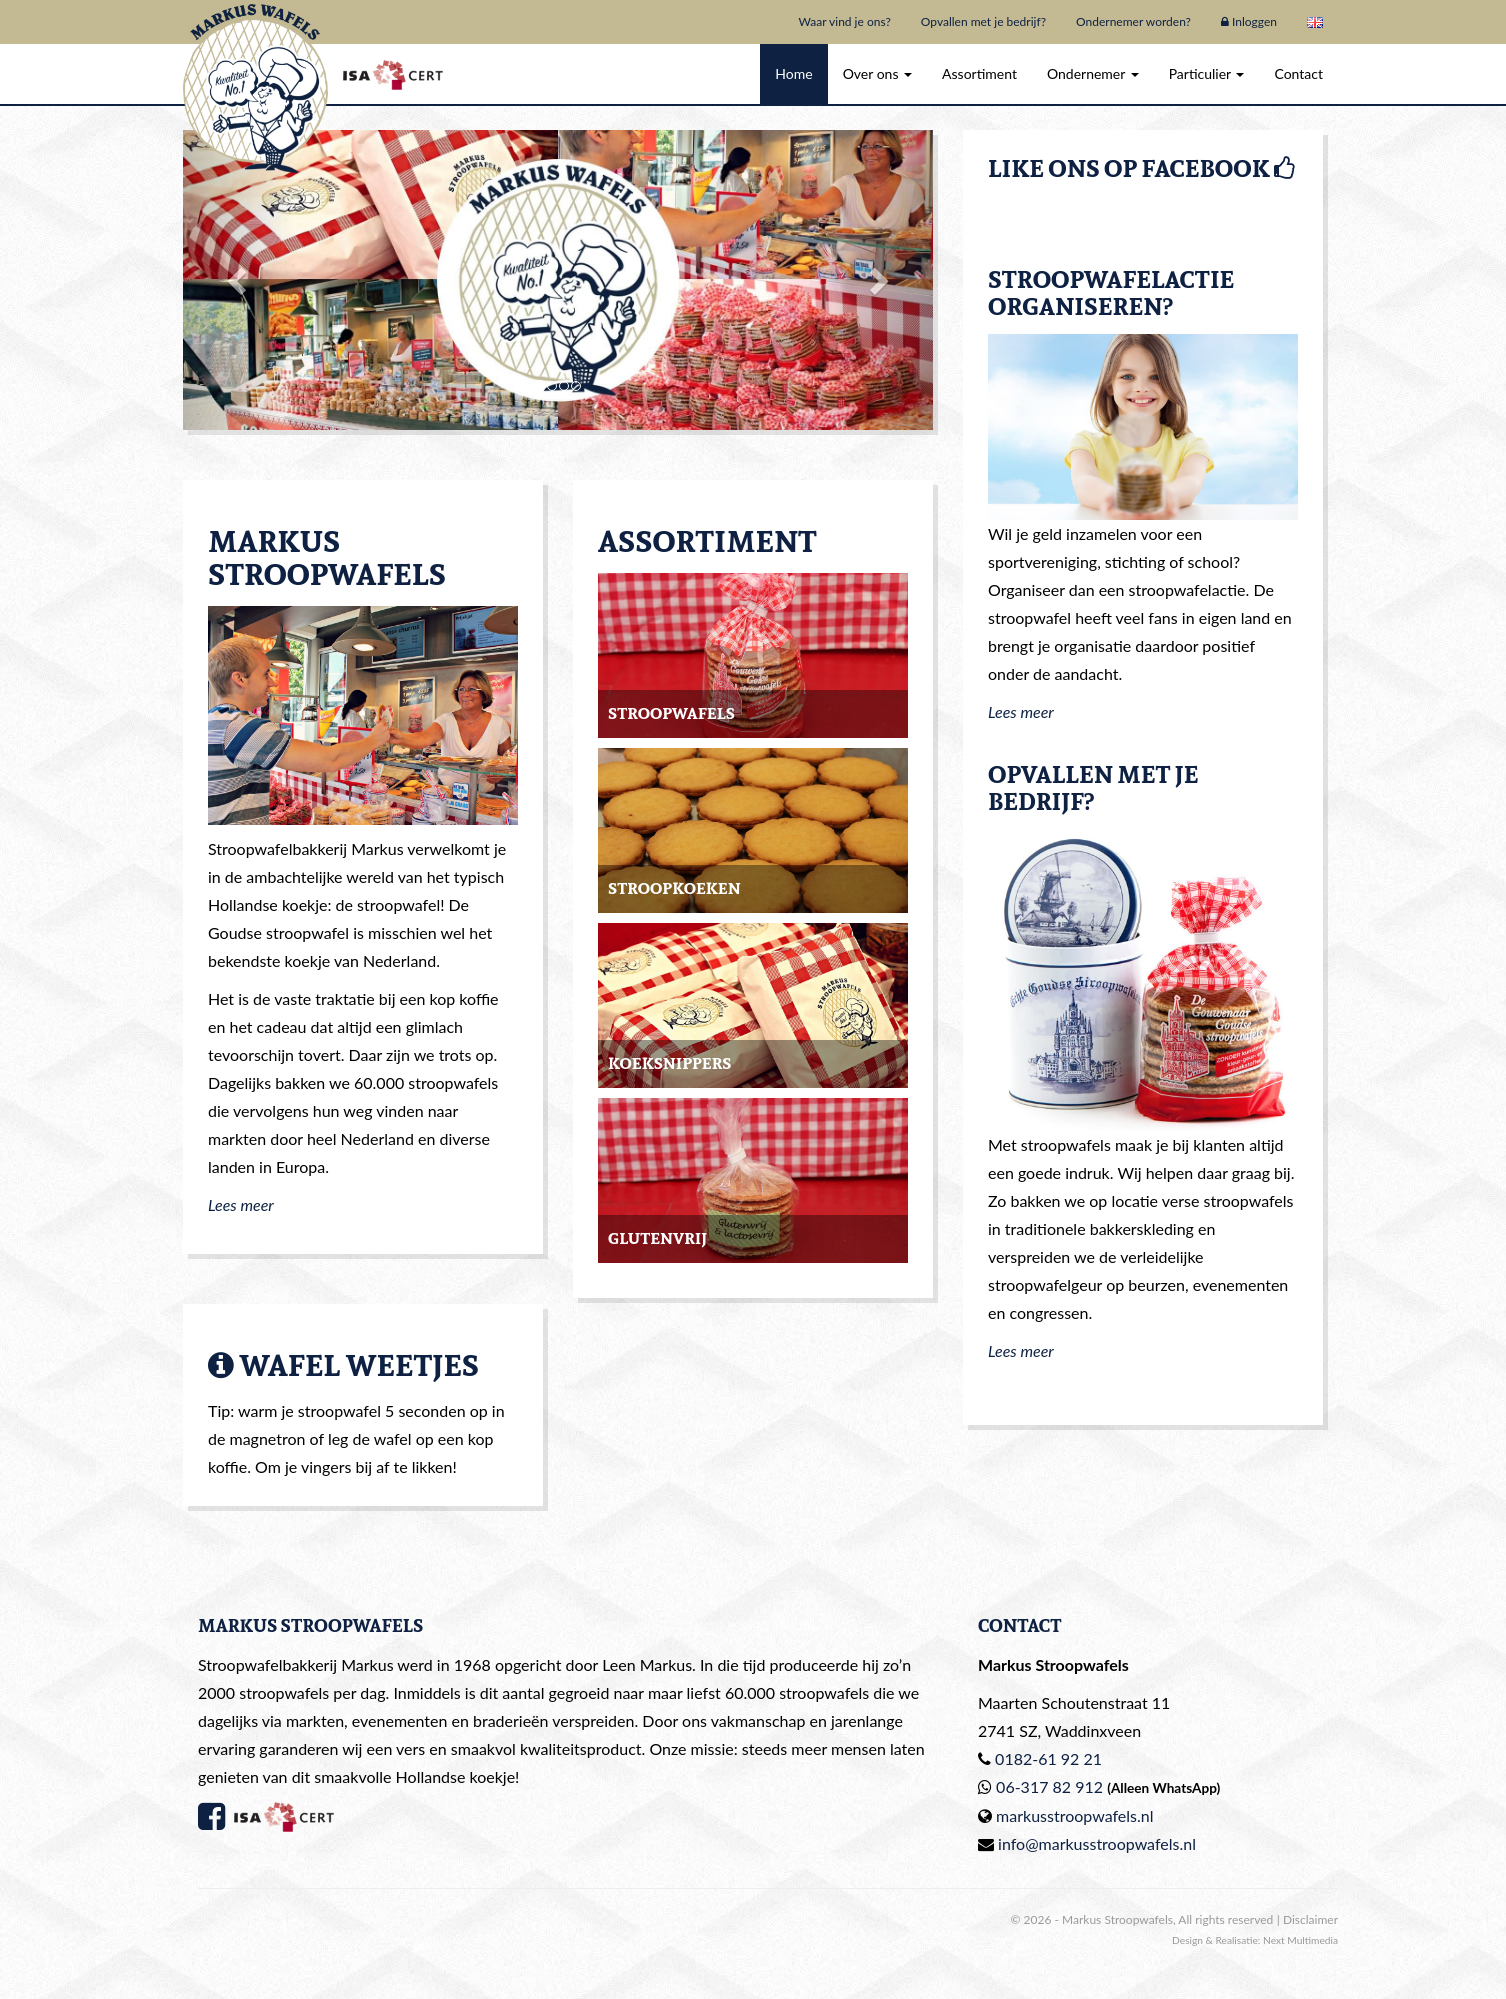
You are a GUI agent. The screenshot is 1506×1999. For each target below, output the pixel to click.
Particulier (1207, 73)
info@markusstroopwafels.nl (1097, 1843)
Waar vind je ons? (844, 21)
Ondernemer (1093, 73)
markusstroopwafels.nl (1074, 1815)
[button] (239, 280)
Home (793, 73)
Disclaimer (1310, 1919)
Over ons (877, 73)
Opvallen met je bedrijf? (983, 21)
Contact (1298, 73)
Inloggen (1249, 21)
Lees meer (241, 1204)
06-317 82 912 (1049, 1786)
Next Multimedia (1300, 1940)
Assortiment (979, 73)
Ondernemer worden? (1133, 21)
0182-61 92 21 (1048, 1758)
